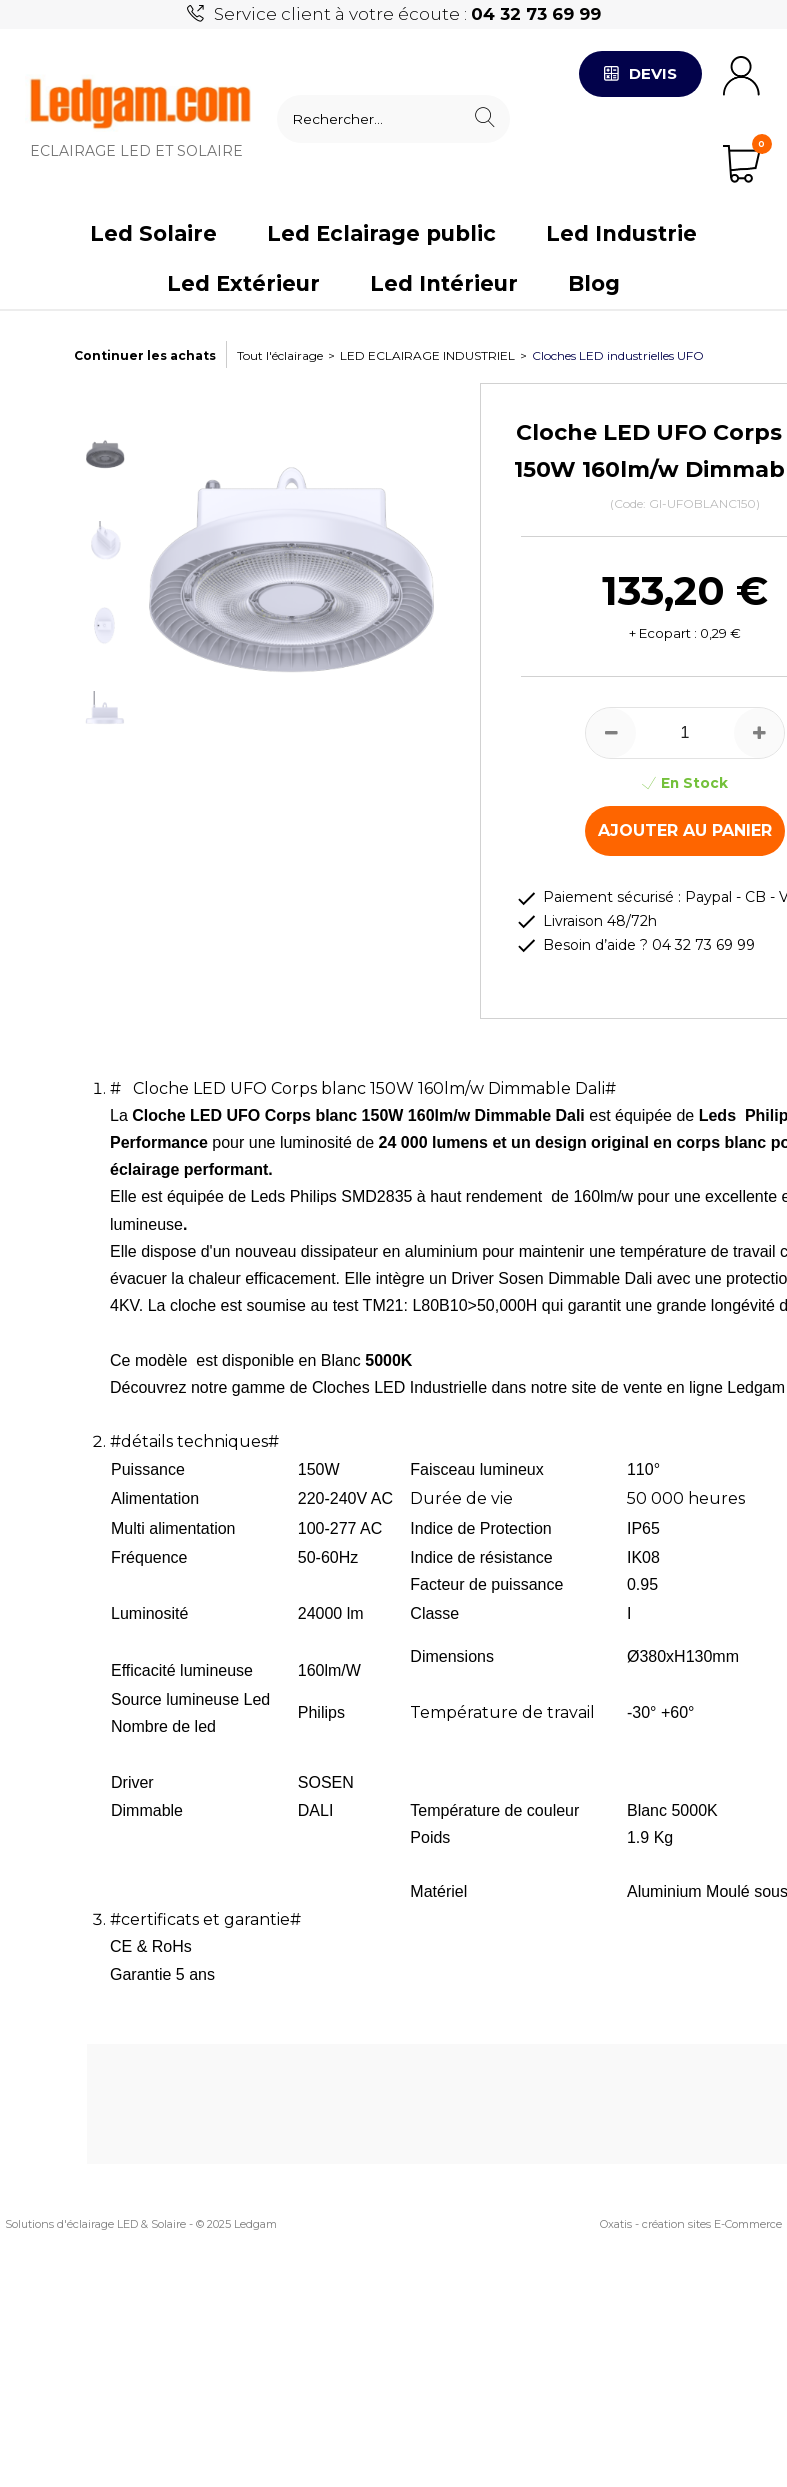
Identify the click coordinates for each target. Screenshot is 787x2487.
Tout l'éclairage (280, 355)
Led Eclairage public (381, 233)
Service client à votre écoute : (407, 14)
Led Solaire (153, 233)
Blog (594, 283)
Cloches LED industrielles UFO (618, 355)
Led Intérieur (444, 283)
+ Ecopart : (663, 633)
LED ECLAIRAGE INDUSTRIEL (427, 355)
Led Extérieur (243, 283)
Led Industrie (621, 233)
